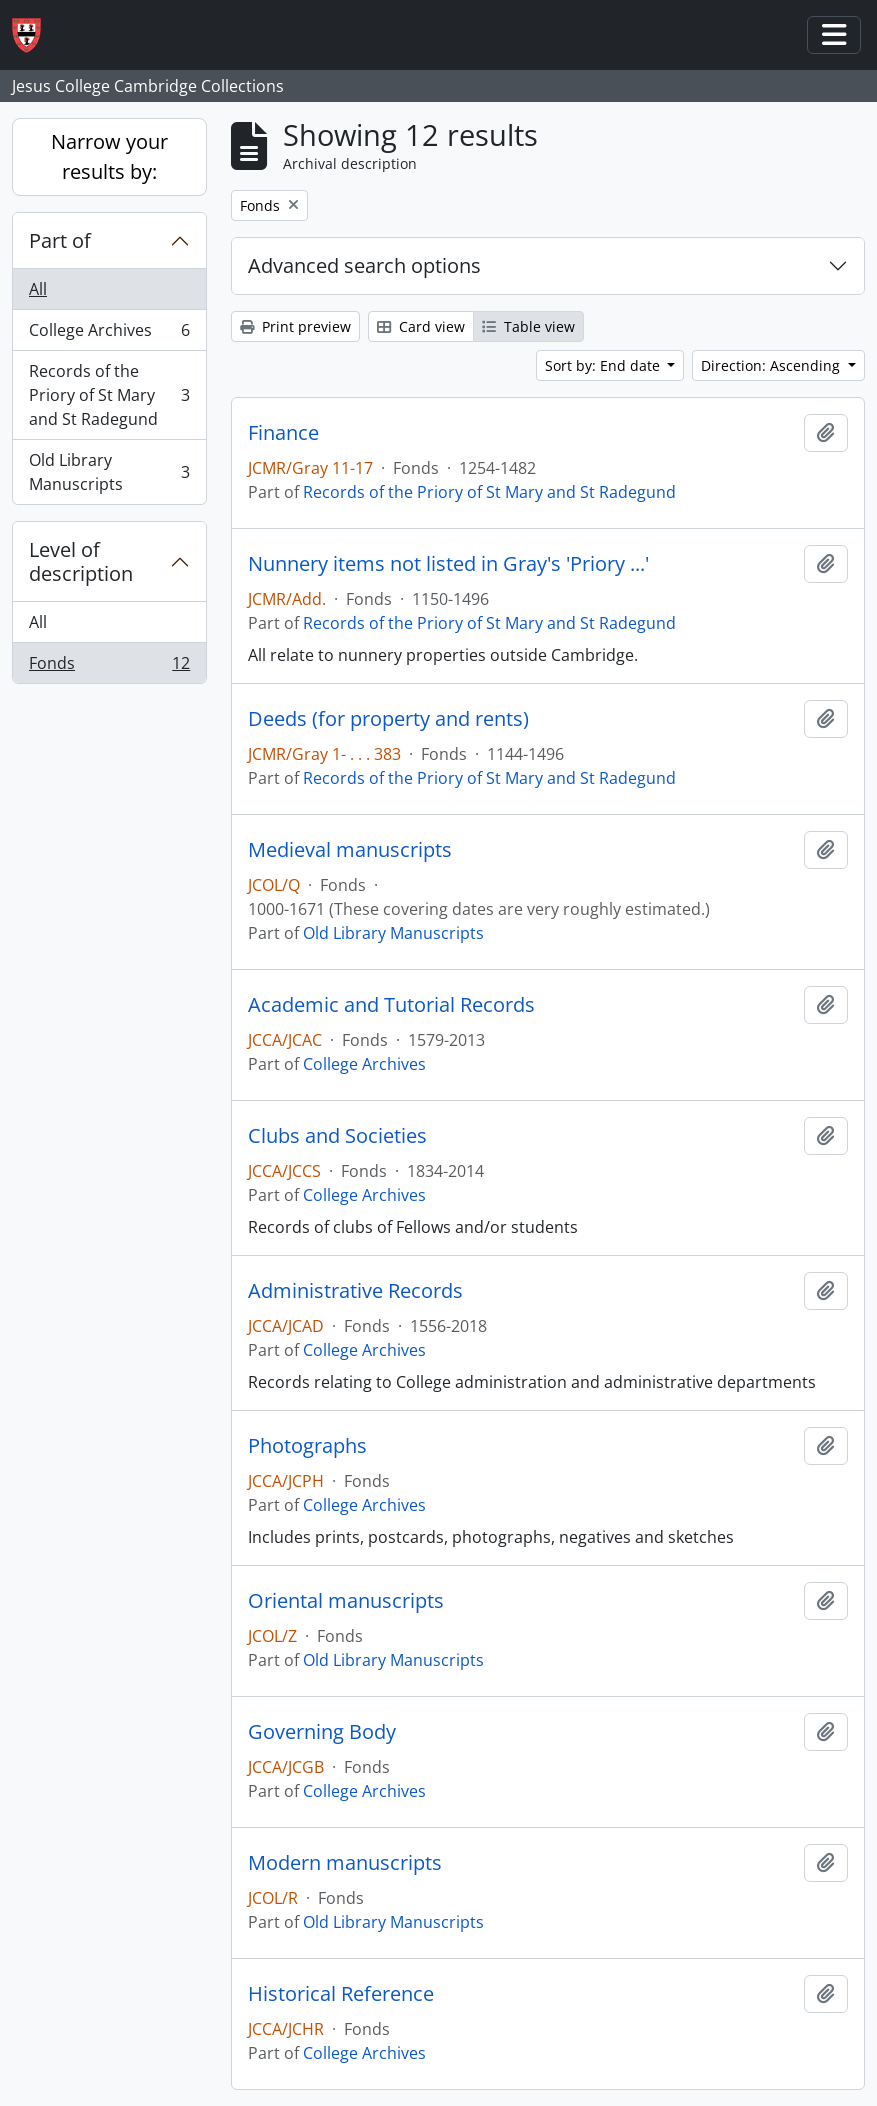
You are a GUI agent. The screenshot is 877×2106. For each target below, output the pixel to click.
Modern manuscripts (345, 1863)
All (38, 289)
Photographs (307, 1446)
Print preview (295, 326)
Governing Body (322, 1732)
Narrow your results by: (109, 156)
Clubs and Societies (337, 1136)
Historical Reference (341, 1994)
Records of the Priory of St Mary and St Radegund (109, 395)
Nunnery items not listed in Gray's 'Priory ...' (448, 564)
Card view (421, 326)
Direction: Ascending (772, 365)
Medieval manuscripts (350, 850)
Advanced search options (364, 265)
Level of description (81, 561)
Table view (528, 326)
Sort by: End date (604, 365)
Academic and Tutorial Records (391, 1005)
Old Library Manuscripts (109, 472)
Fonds (109, 667)
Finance (283, 433)
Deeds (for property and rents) (388, 719)
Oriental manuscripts (346, 1601)
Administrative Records (355, 1291)
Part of (60, 240)
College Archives (109, 334)
